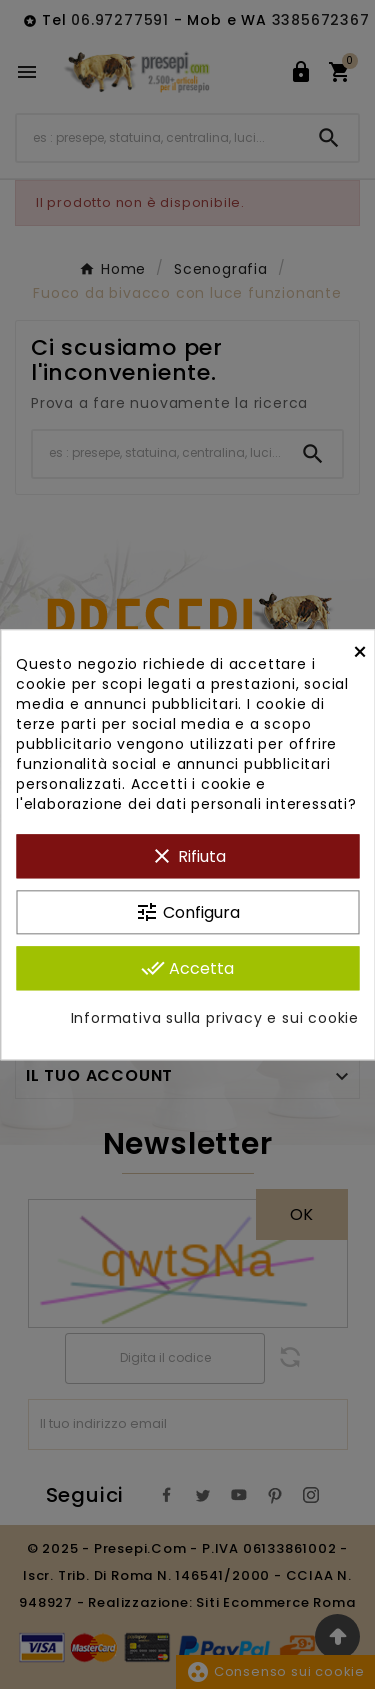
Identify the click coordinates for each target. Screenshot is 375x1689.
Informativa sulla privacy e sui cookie (215, 1018)
